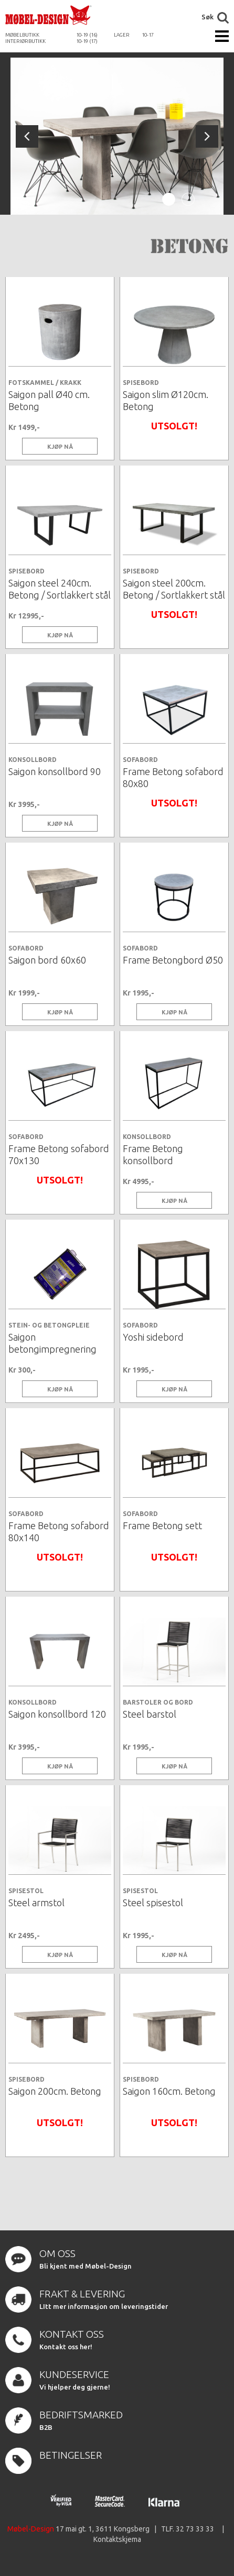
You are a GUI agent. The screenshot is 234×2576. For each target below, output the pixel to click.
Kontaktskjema (117, 2539)
